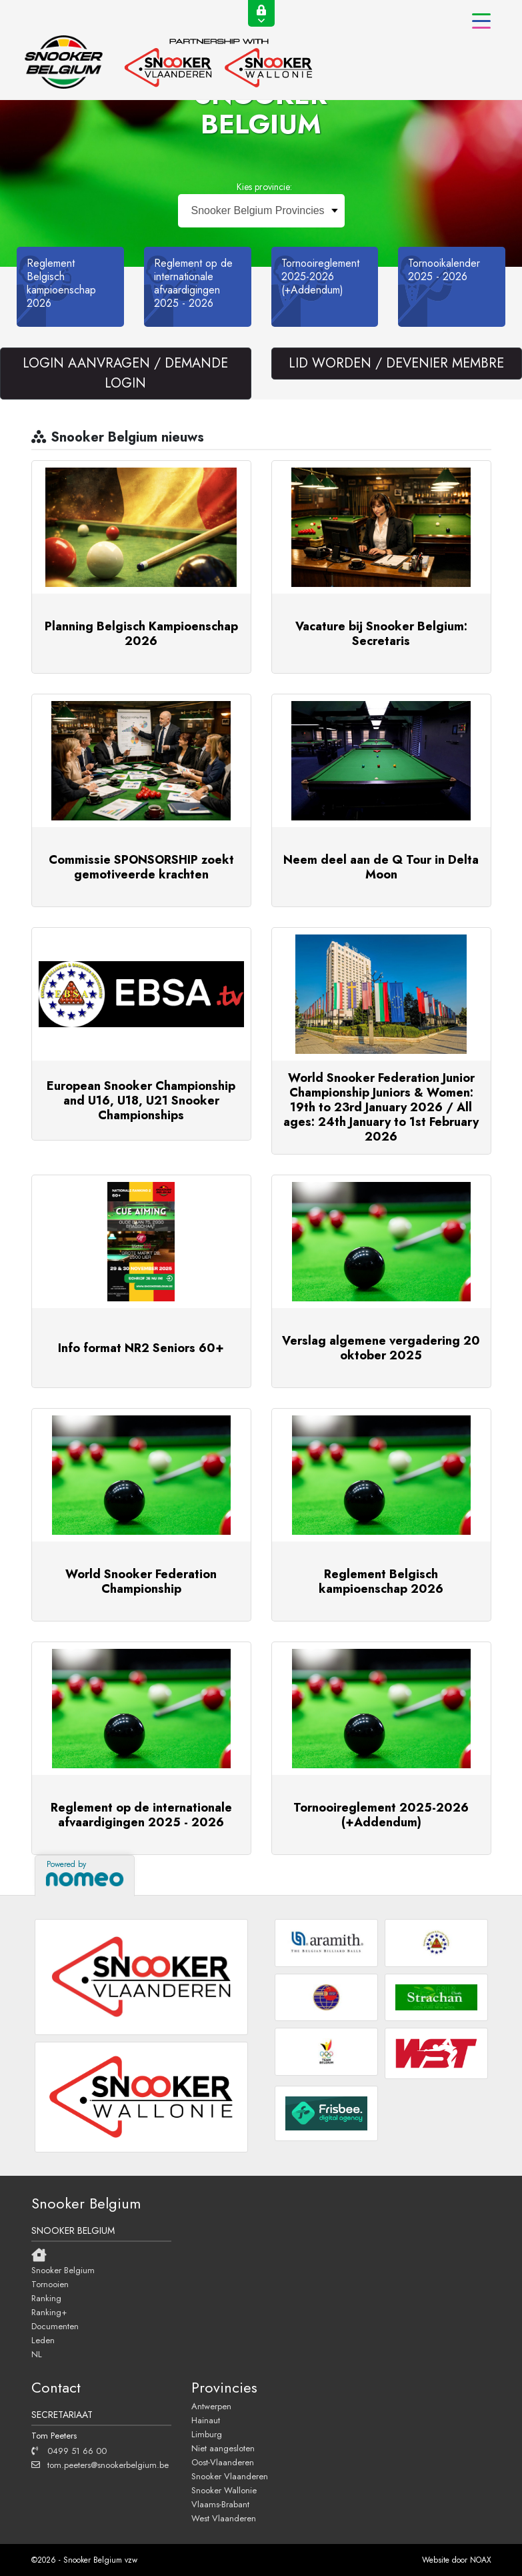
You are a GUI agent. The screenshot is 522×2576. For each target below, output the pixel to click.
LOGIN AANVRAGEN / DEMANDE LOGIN (125, 373)
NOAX (480, 2560)
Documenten (55, 2326)
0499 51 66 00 (69, 2451)
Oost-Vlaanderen (222, 2462)
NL (36, 2354)
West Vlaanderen (223, 2518)
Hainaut (205, 2420)
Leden (43, 2340)
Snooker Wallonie (224, 2490)
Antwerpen (211, 2406)
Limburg (206, 2434)
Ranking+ (49, 2312)
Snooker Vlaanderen (229, 2476)
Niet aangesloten (223, 2448)
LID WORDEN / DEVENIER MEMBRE (396, 363)
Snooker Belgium (63, 2270)
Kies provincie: (264, 186)
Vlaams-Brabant (220, 2504)
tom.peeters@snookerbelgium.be (100, 2465)
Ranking (46, 2298)
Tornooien (50, 2284)
